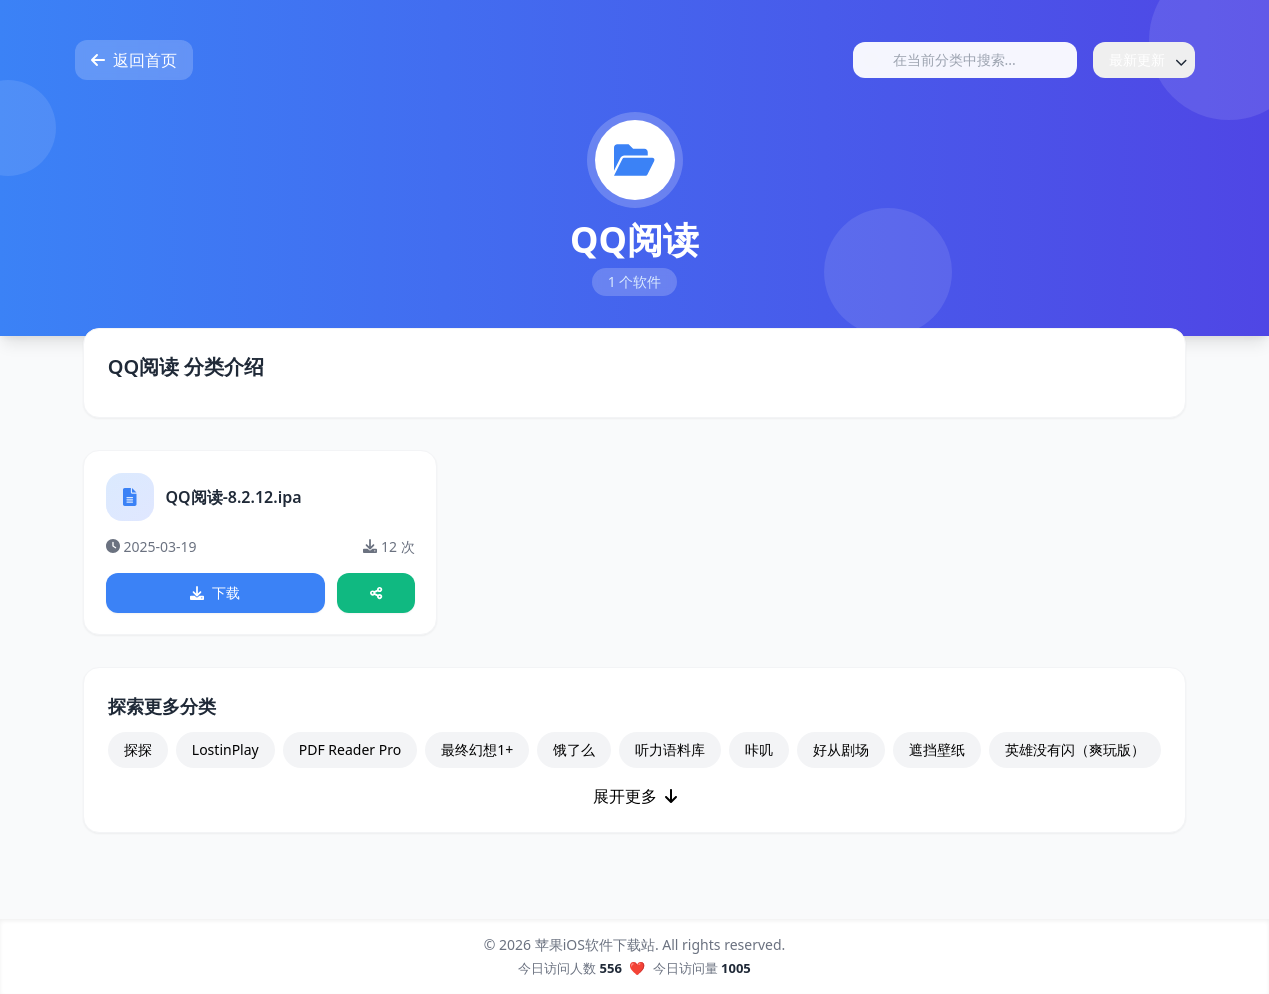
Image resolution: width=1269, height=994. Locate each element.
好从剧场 (841, 754)
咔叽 (759, 754)
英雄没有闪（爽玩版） (1075, 754)
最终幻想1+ (477, 754)
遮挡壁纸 (937, 754)
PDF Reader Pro (350, 754)
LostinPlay (225, 754)
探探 (138, 754)
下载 (216, 594)
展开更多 (635, 801)
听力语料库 (670, 754)
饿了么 (574, 754)
